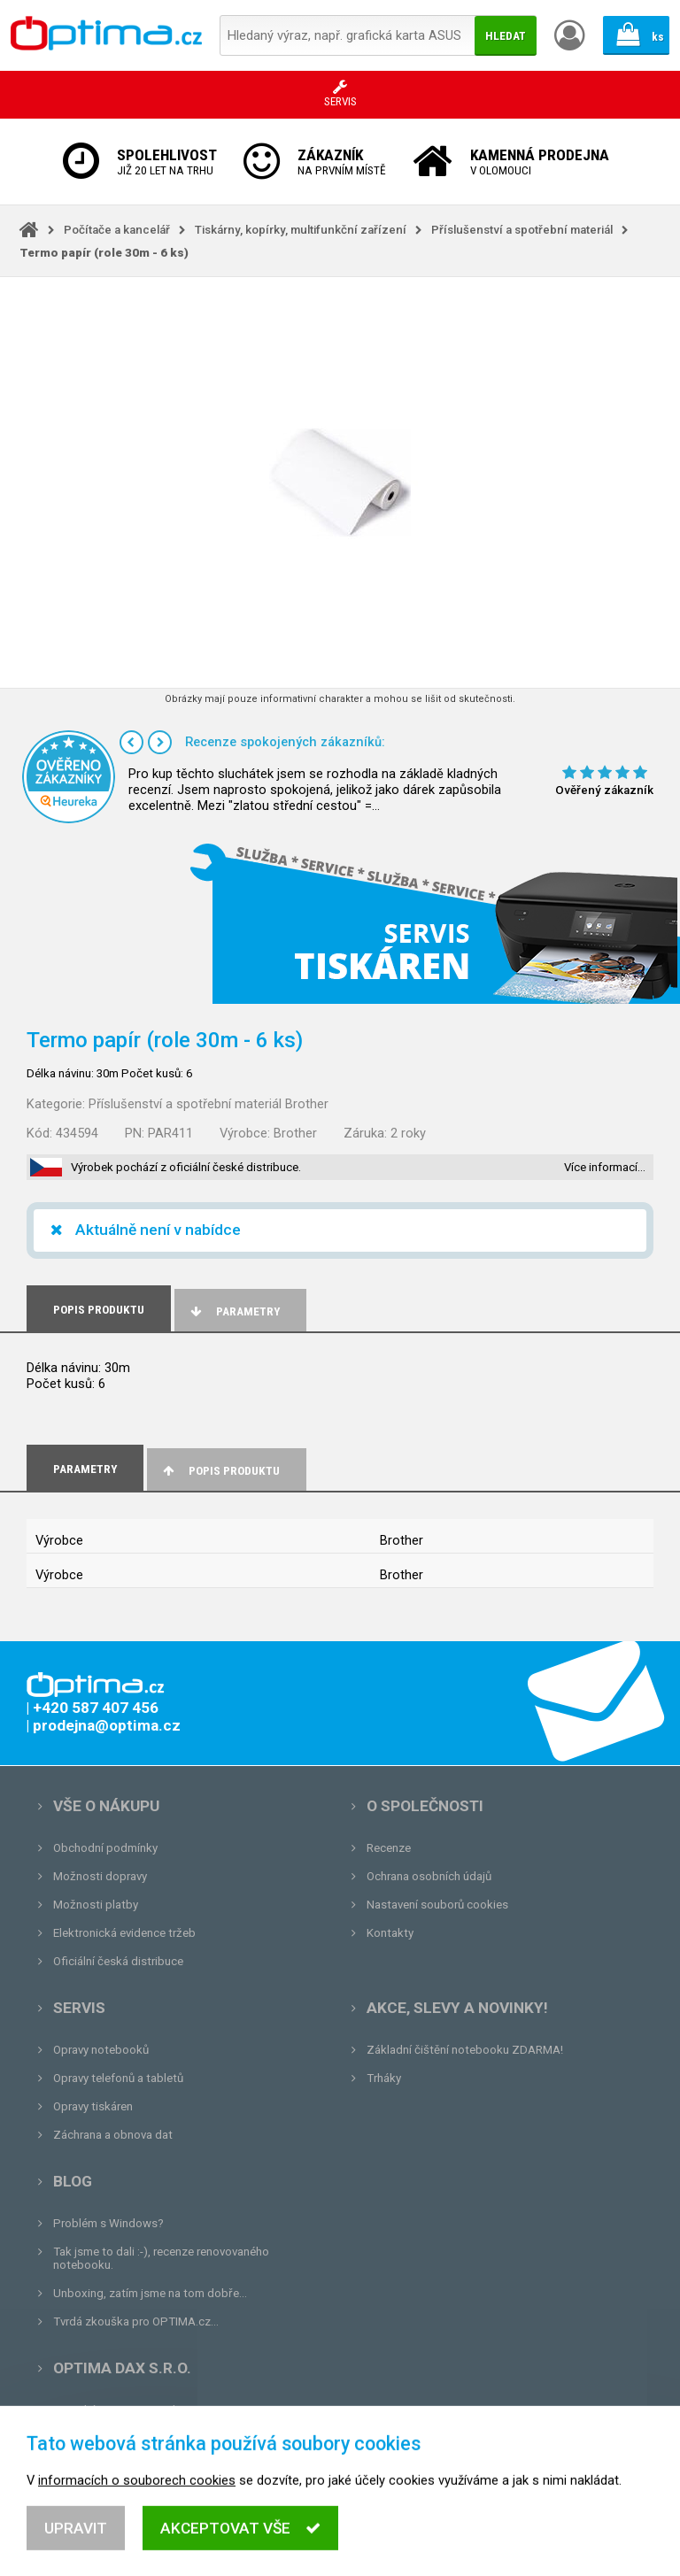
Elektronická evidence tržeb (124, 1933)
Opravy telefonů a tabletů (118, 2078)
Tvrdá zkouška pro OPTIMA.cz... (136, 2321)
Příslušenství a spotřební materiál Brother (208, 1104)
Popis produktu (220, 1470)
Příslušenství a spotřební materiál (522, 229)
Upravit (75, 2541)
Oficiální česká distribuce (118, 1961)
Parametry (234, 1311)
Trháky (384, 2078)
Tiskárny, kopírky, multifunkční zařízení (300, 229)
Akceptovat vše (240, 2541)
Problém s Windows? (108, 2223)
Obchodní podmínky (105, 1848)
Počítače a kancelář (117, 229)
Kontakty (390, 1933)
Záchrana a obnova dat (113, 2134)
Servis (79, 2008)
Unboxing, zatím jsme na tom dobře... (150, 2293)
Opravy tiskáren (93, 2106)
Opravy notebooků (101, 2049)
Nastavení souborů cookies (437, 1904)
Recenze (389, 1848)
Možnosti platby (95, 1904)
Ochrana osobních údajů (429, 1876)
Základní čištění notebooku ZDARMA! (465, 2049)
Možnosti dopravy (100, 1876)
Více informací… (604, 1167)
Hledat (505, 35)
